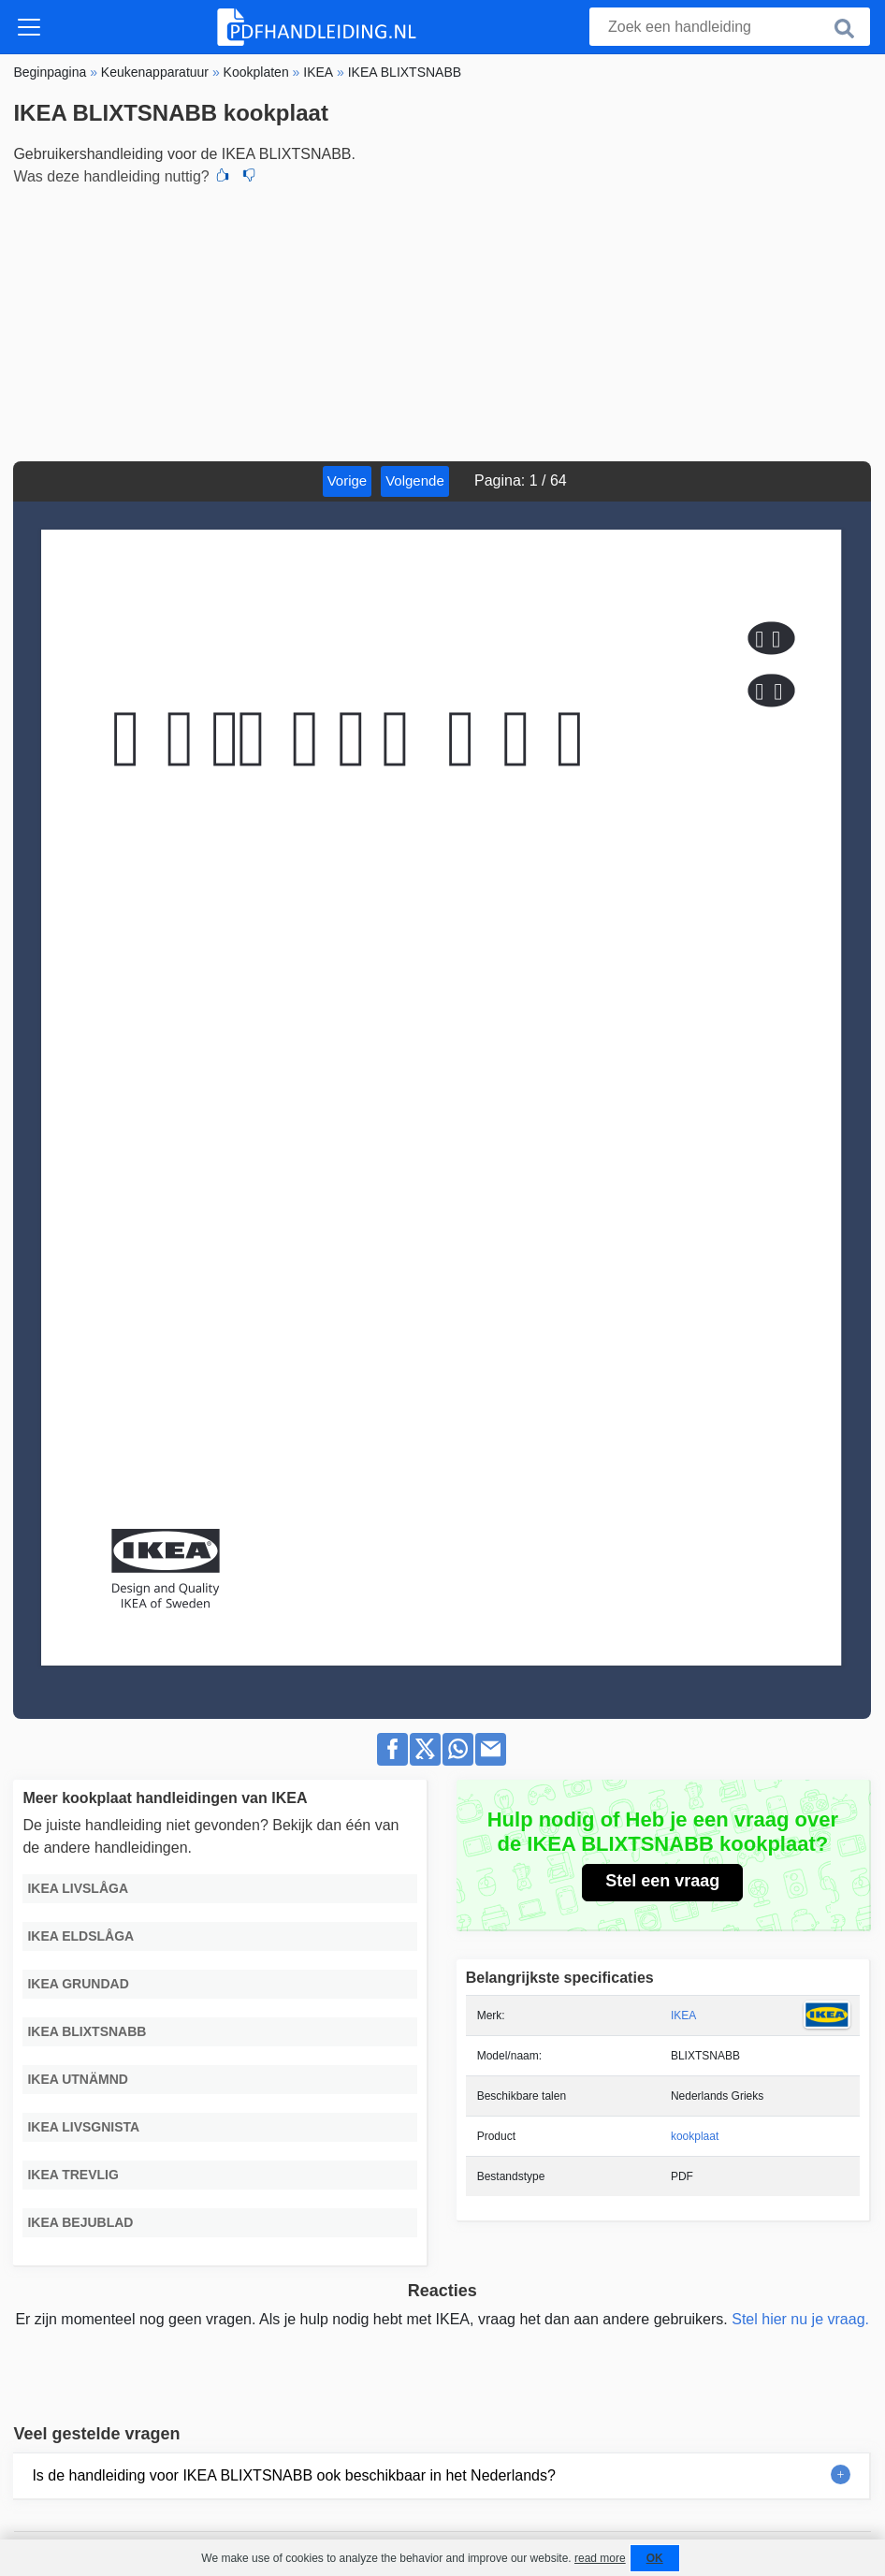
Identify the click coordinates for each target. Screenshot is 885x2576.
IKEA (683, 2015)
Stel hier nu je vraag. (800, 2319)
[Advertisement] (442, 321)
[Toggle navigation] (29, 27)
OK (654, 2558)
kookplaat (694, 2136)
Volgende (414, 480)
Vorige (347, 480)
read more (600, 2558)
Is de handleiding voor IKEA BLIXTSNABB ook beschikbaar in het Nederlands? (293, 2475)
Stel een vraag (662, 1880)
